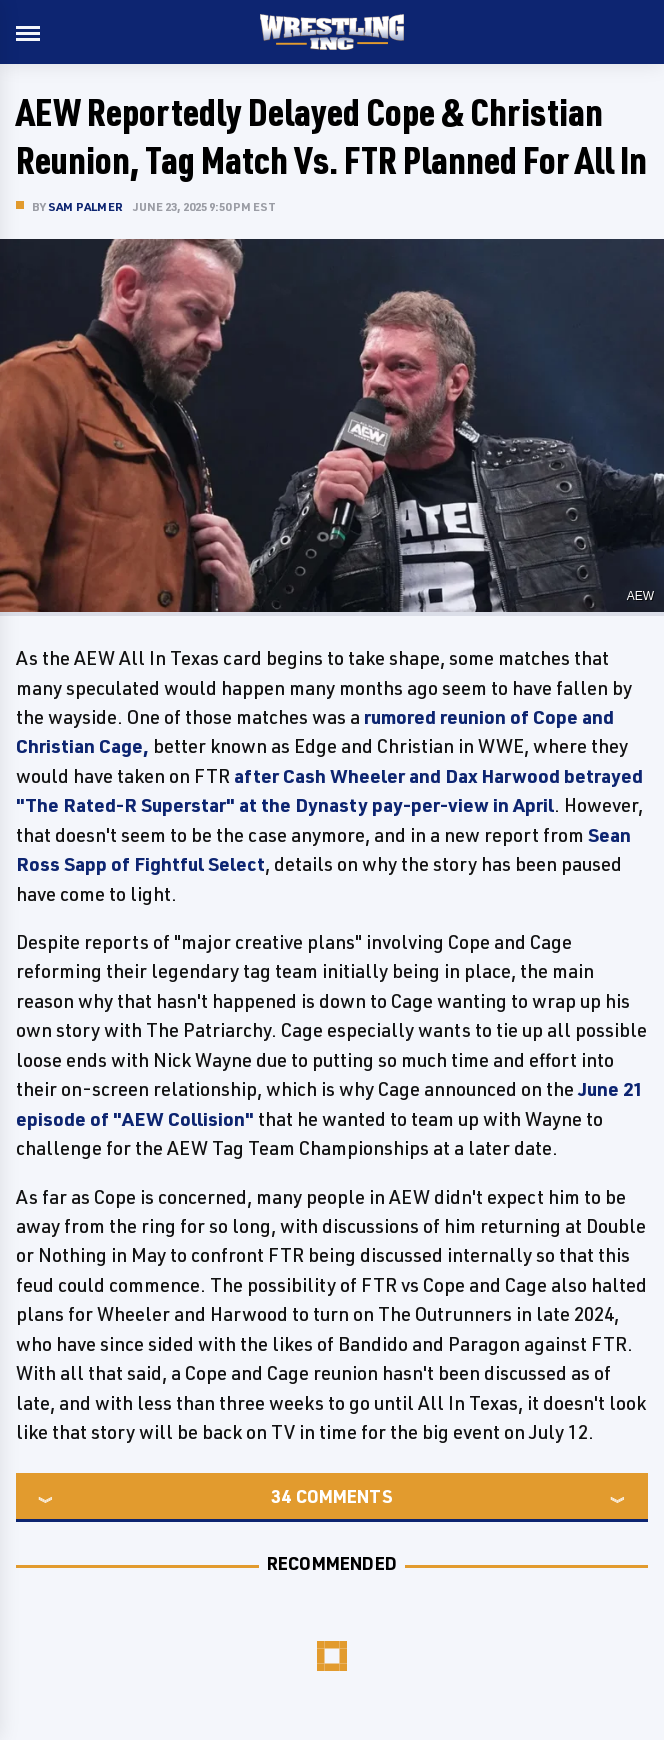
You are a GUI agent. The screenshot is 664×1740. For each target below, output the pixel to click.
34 (281, 1496)
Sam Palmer (85, 206)
